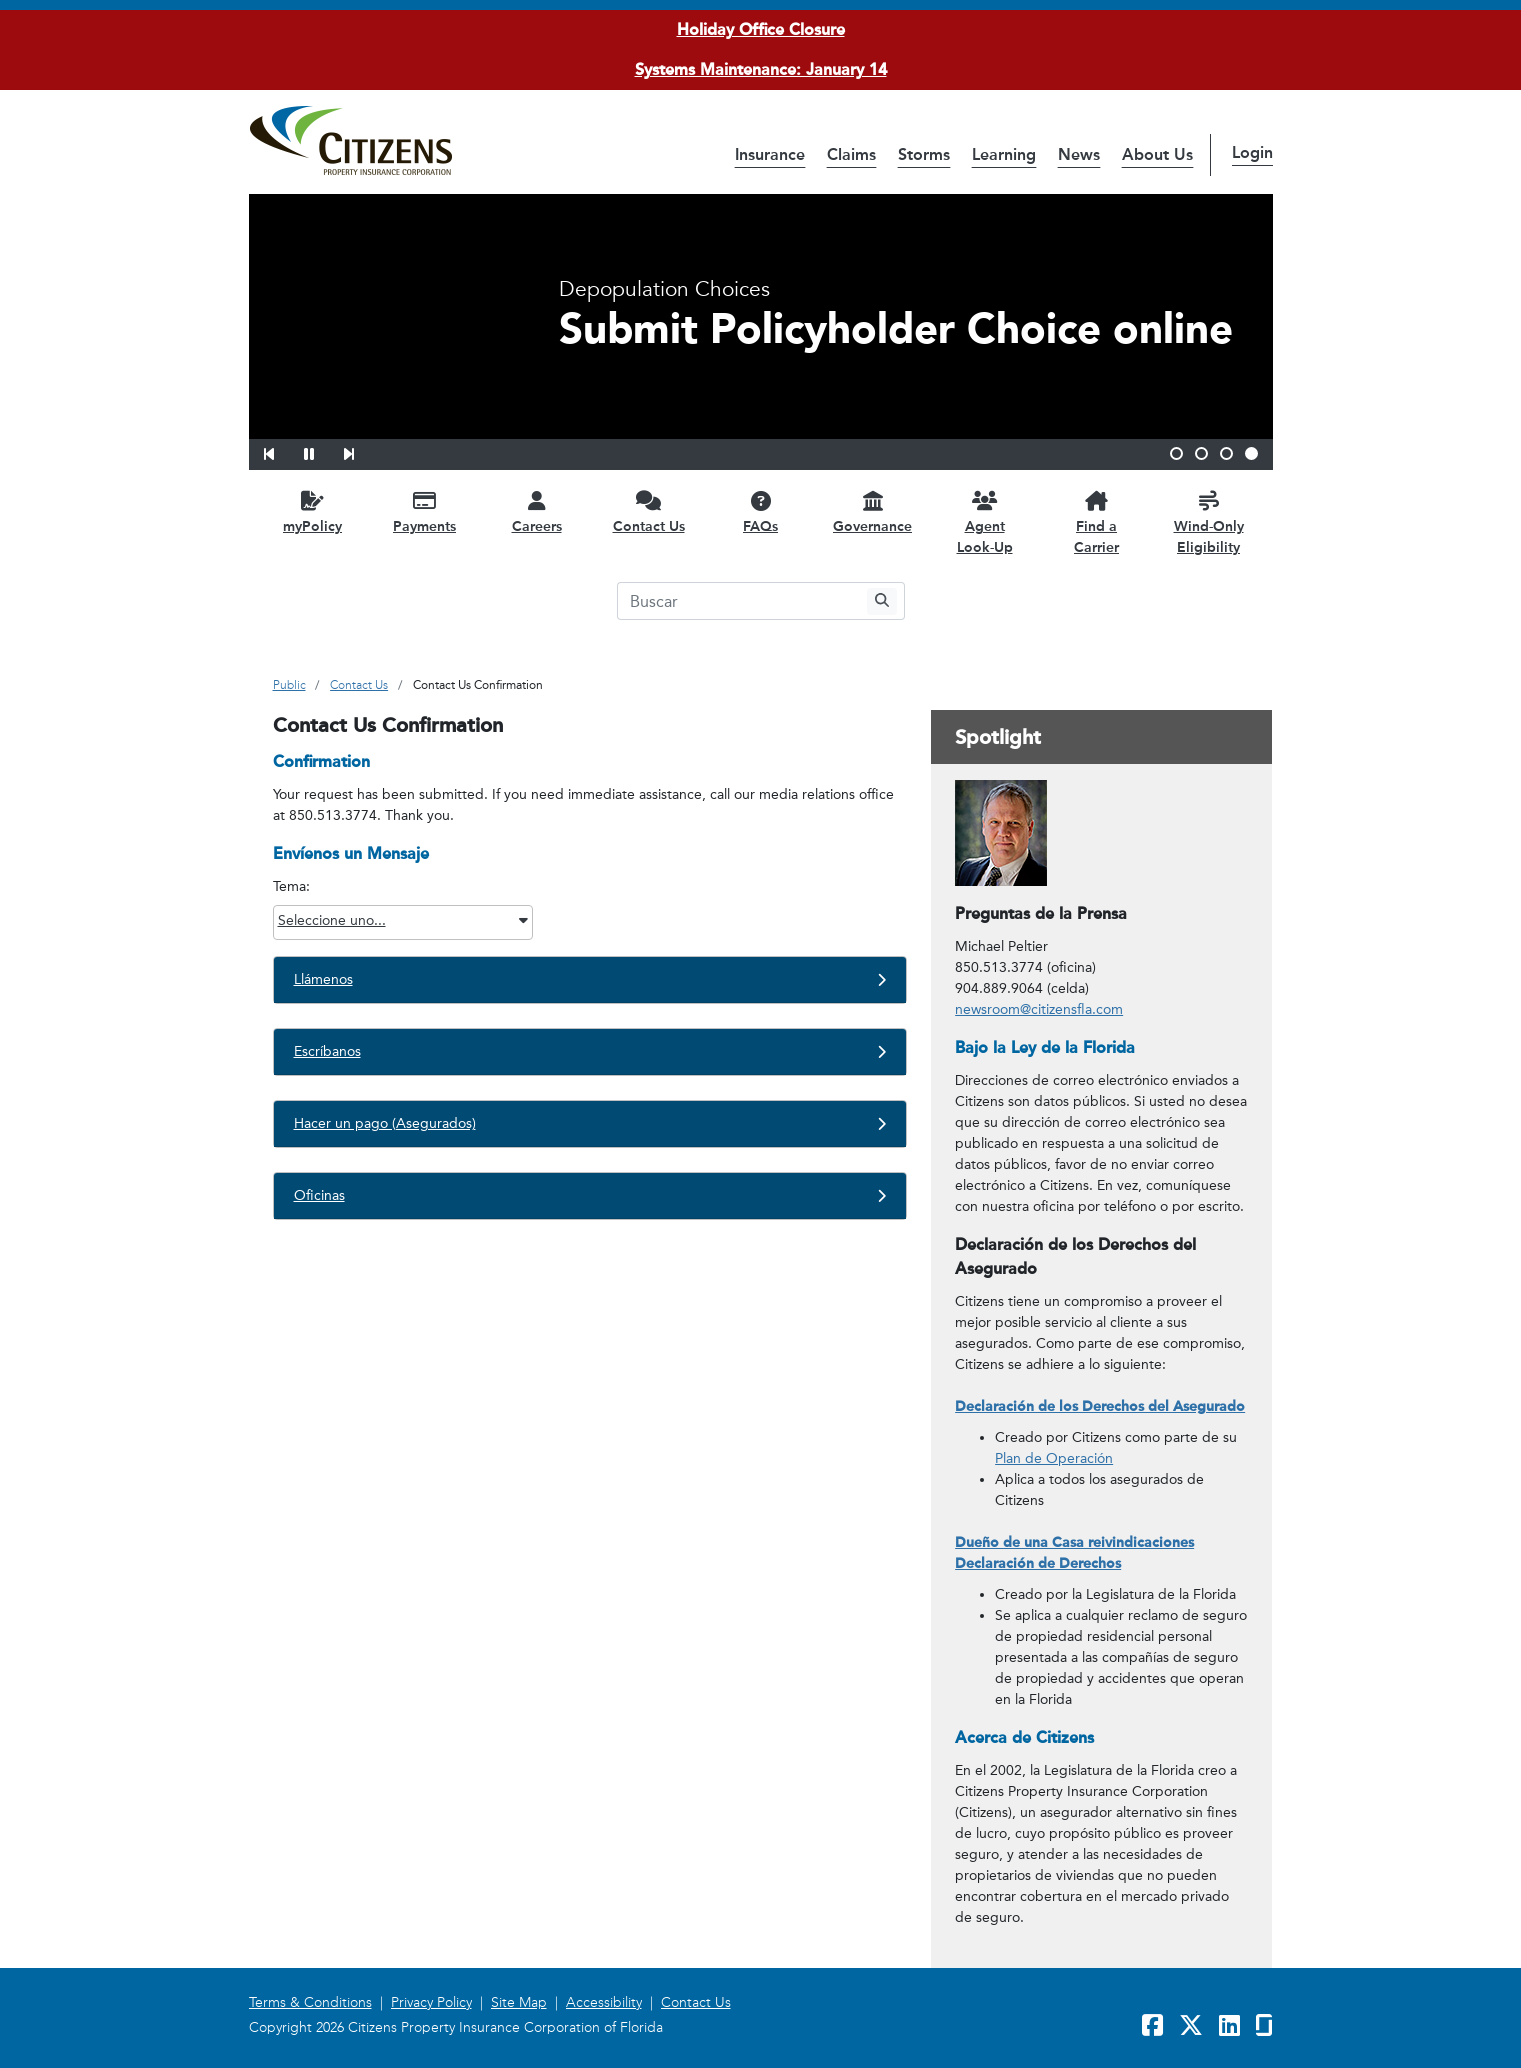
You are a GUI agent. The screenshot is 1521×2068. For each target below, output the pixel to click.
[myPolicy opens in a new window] (313, 511)
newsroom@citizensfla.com (1039, 1009)
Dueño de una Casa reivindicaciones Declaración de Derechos (1074, 1553)
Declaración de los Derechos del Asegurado (1100, 1406)
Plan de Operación (1054, 1458)
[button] (282, 451)
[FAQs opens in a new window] (761, 511)
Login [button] (1252, 152)
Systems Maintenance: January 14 (761, 69)
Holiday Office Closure (761, 29)
